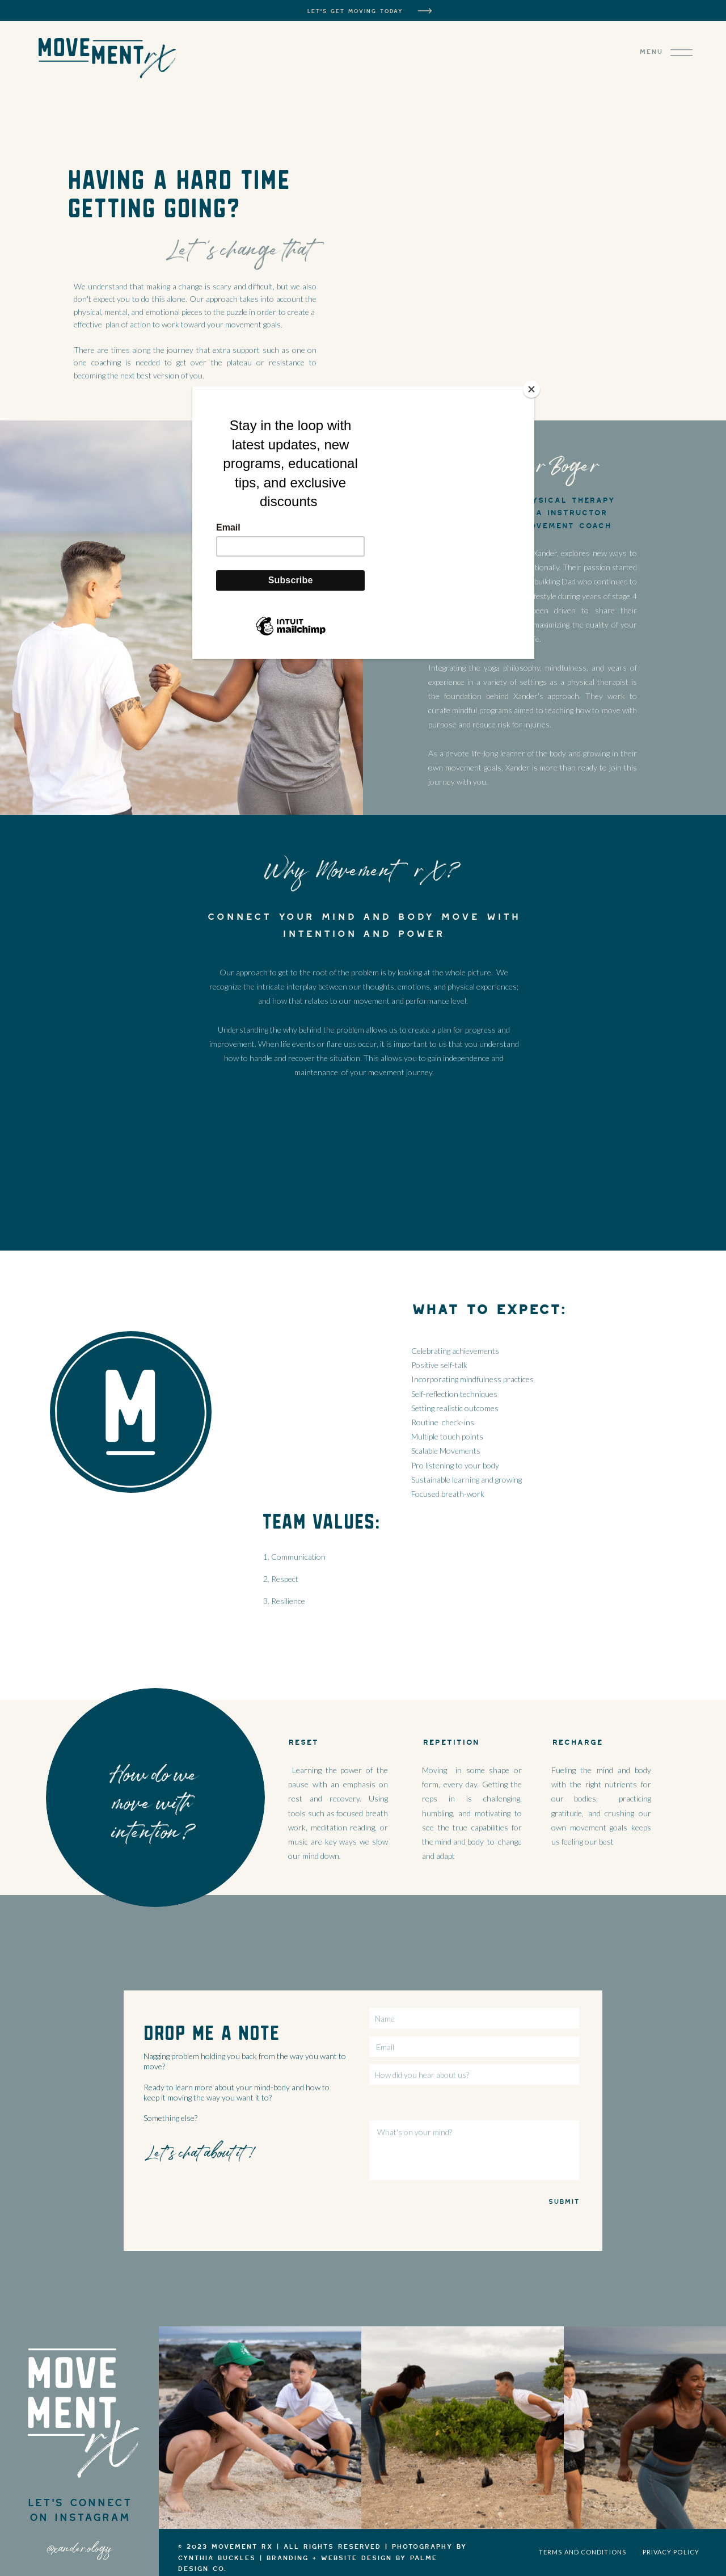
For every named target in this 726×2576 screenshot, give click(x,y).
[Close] (531, 389)
